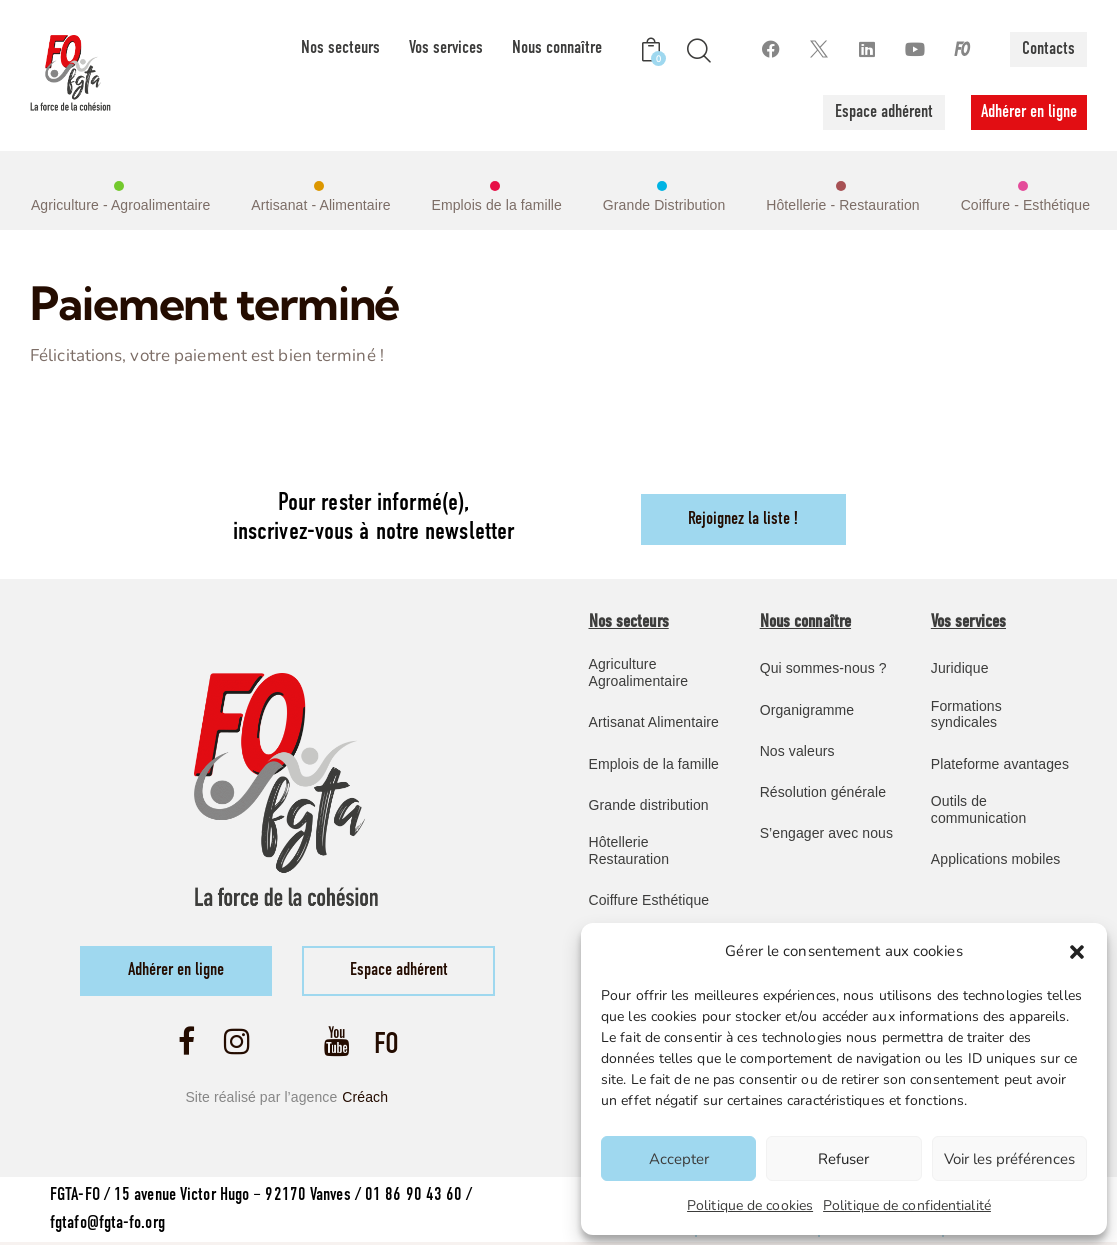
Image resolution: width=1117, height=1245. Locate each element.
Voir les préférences (1009, 1159)
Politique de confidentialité (907, 1205)
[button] (1077, 952)
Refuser (843, 1159)
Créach (365, 1099)
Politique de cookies (750, 1205)
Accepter (679, 1159)
